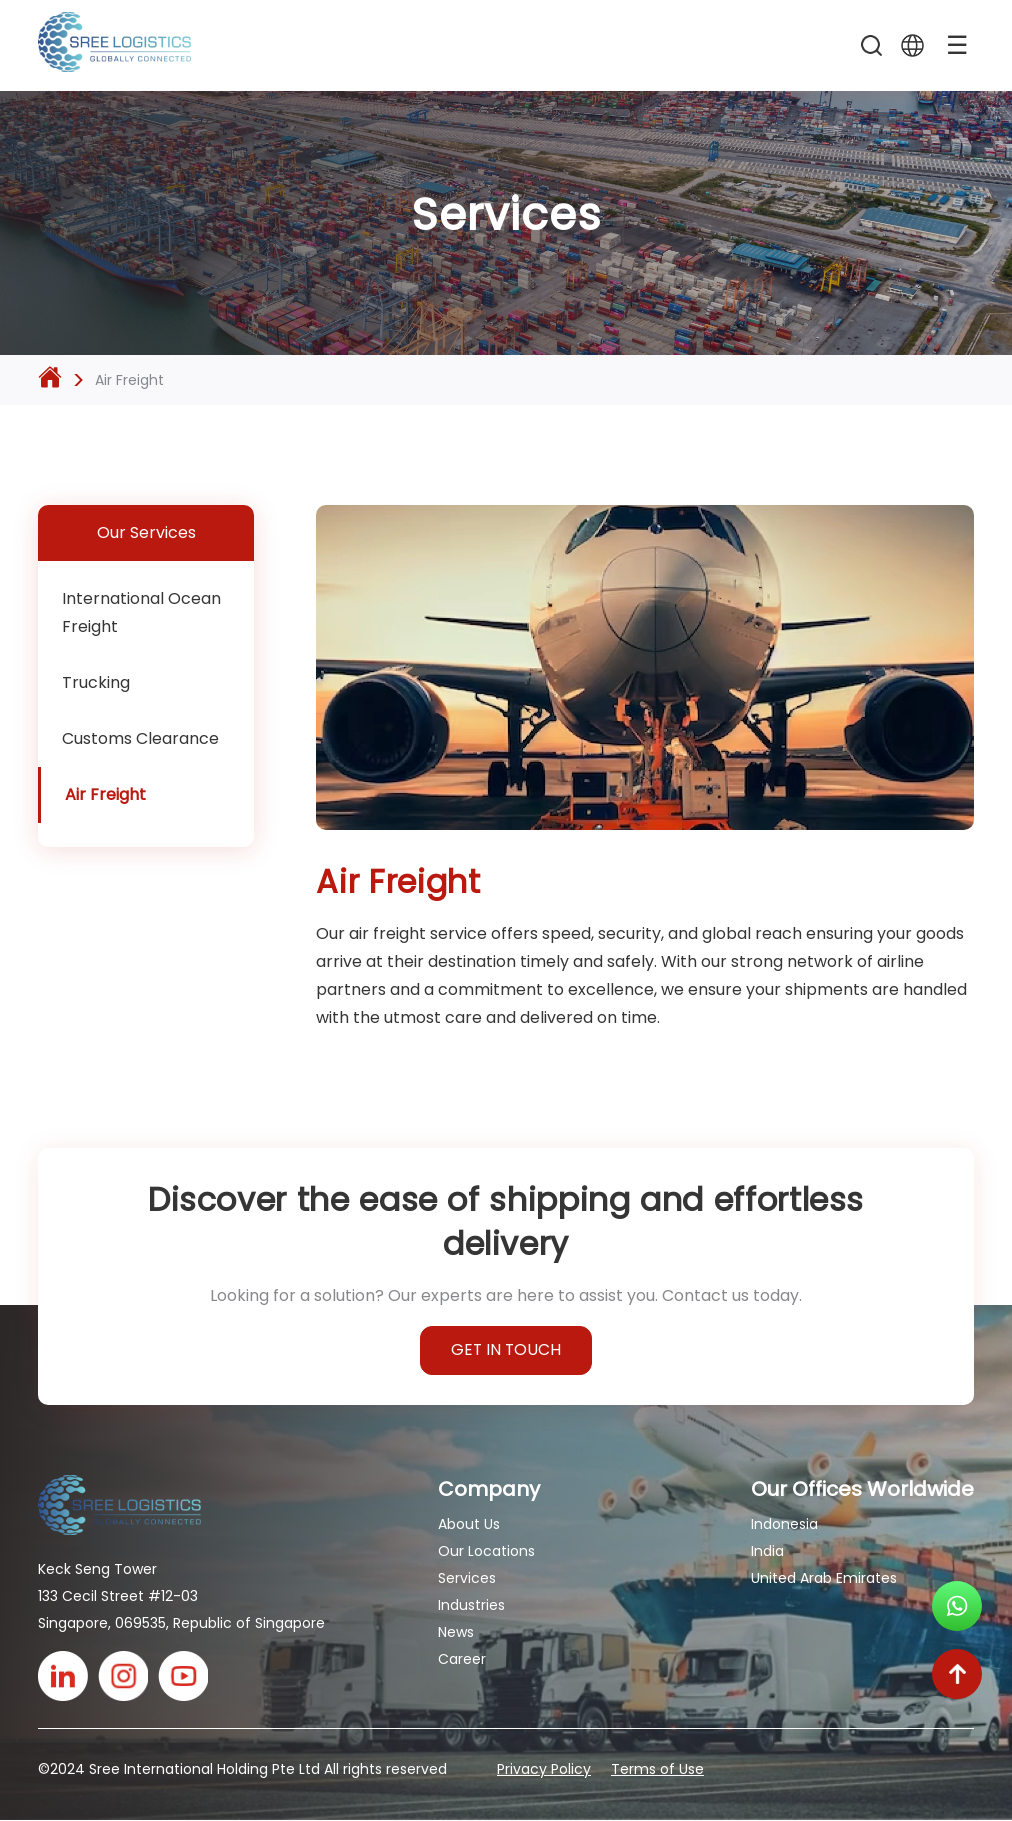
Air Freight (105, 794)
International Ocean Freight (141, 612)
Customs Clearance (140, 738)
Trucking (96, 682)
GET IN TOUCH (506, 1350)
